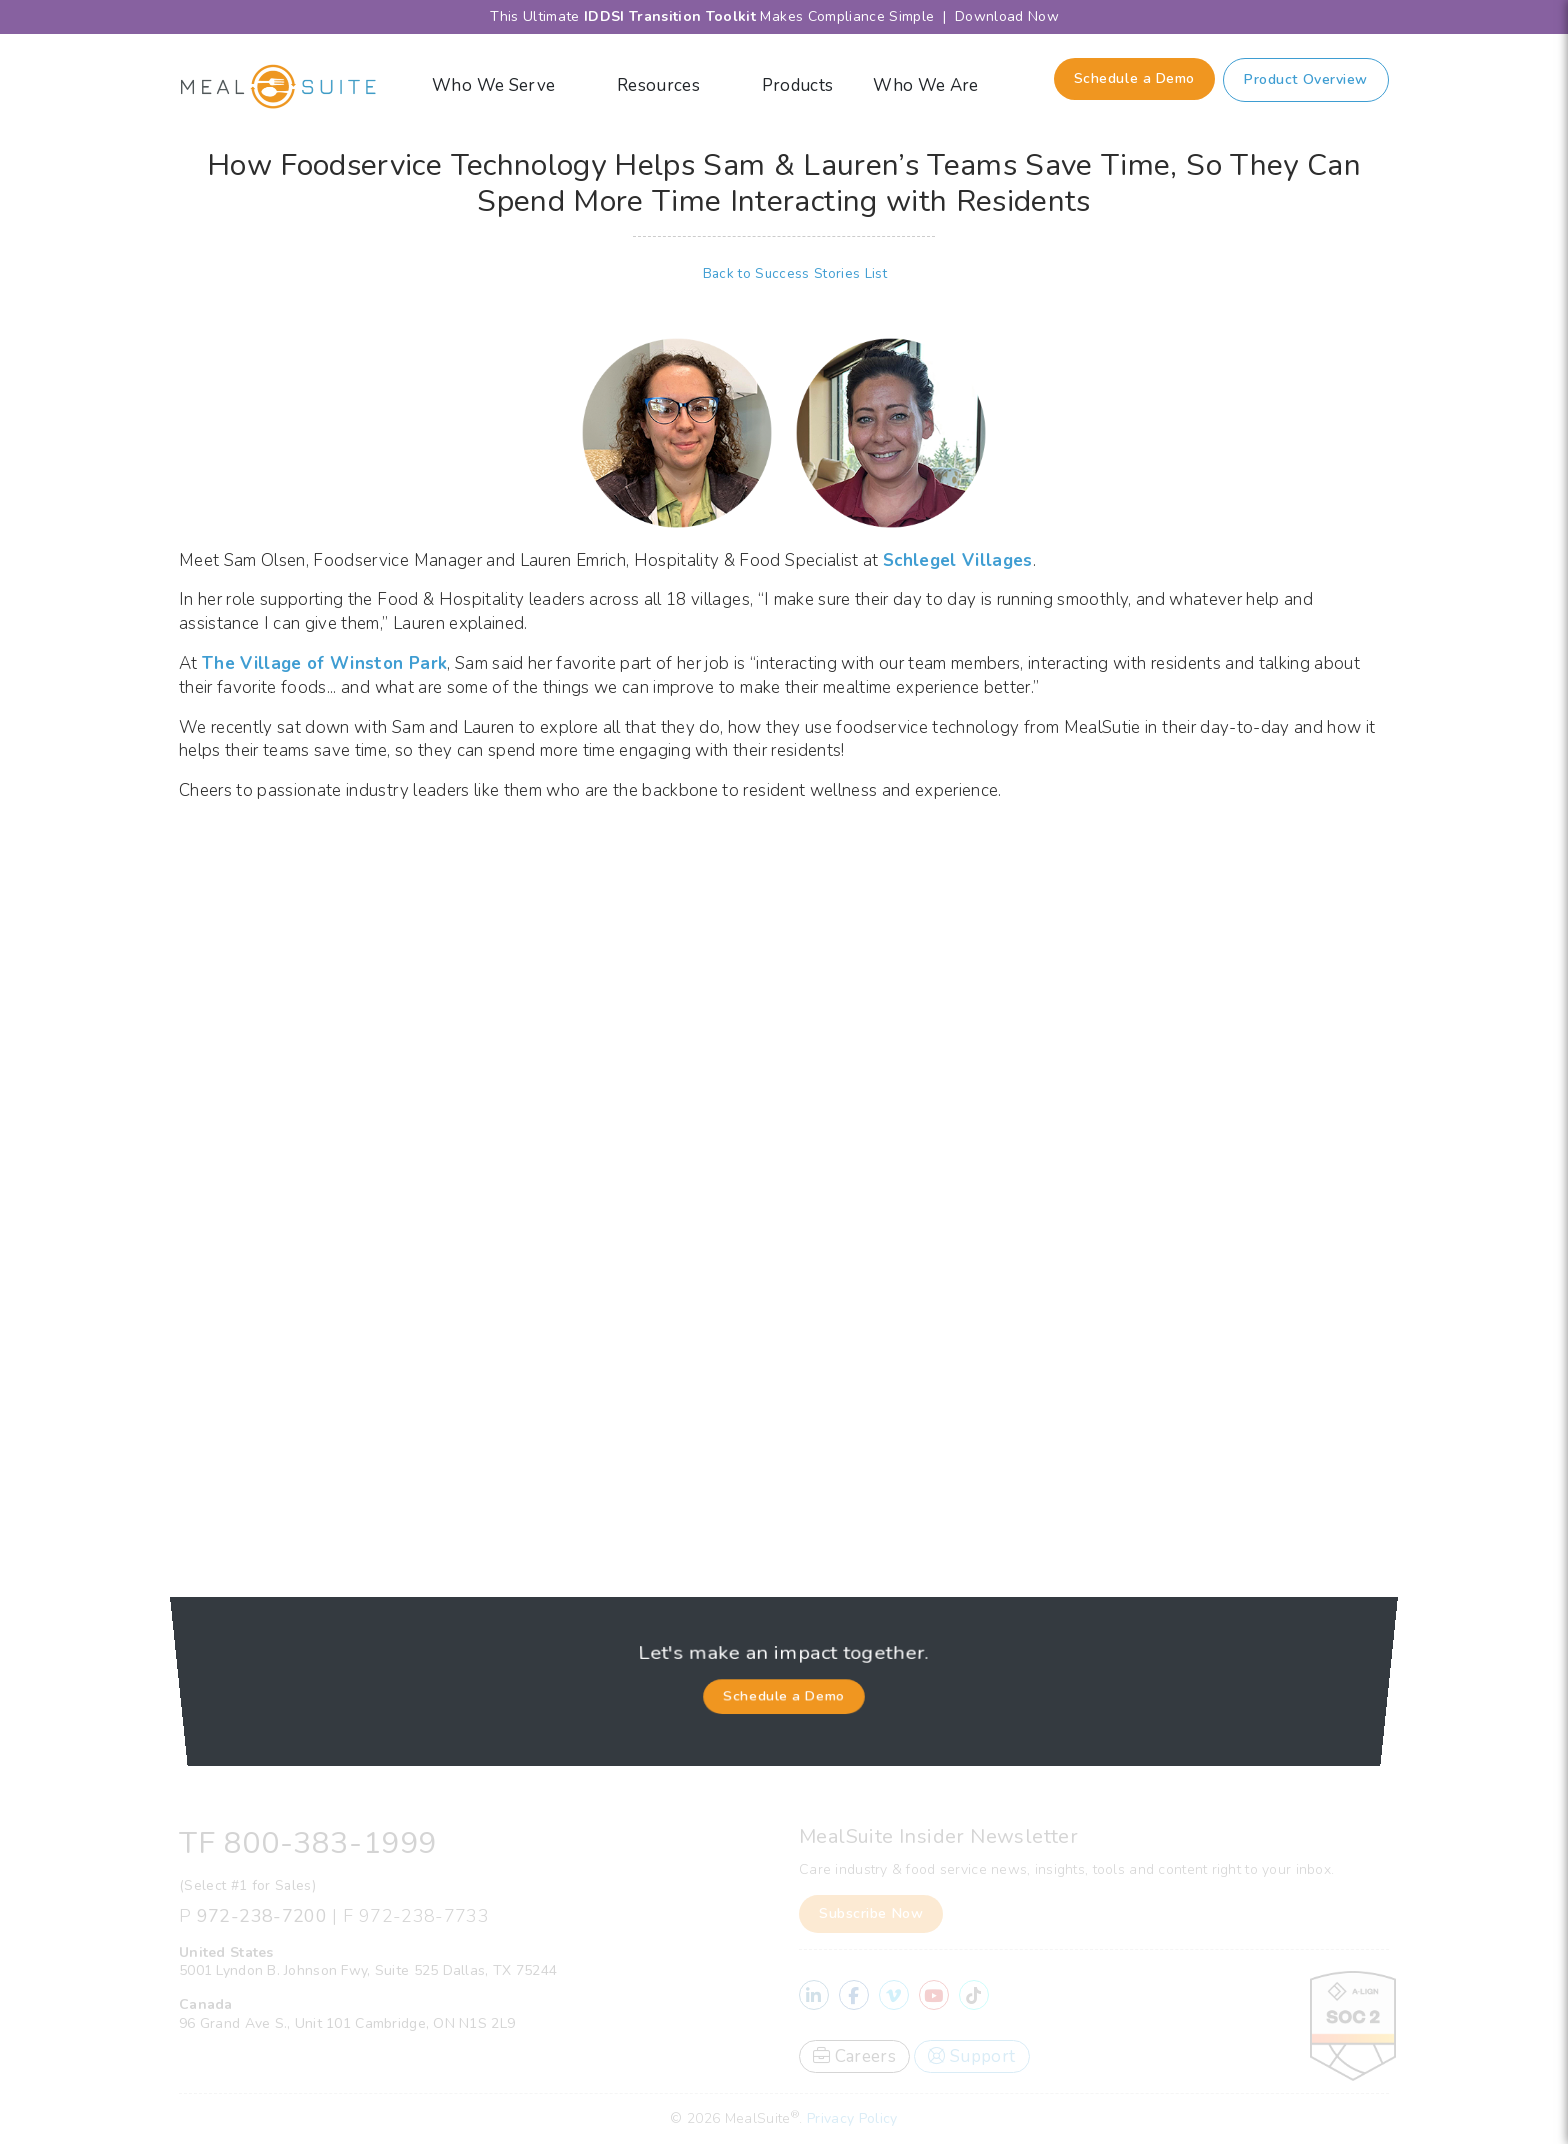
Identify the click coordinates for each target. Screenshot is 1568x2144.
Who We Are (936, 85)
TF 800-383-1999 (308, 1843)
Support (971, 2056)
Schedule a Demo (1134, 78)
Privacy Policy (852, 2118)
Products (798, 85)
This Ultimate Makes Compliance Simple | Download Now (784, 16)
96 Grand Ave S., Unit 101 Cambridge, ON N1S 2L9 (347, 2023)
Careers (854, 2056)
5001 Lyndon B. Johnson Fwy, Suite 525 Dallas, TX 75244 (368, 1970)
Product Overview (1306, 79)
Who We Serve (504, 85)
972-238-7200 (262, 1916)
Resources (669, 85)
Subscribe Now (871, 1913)
